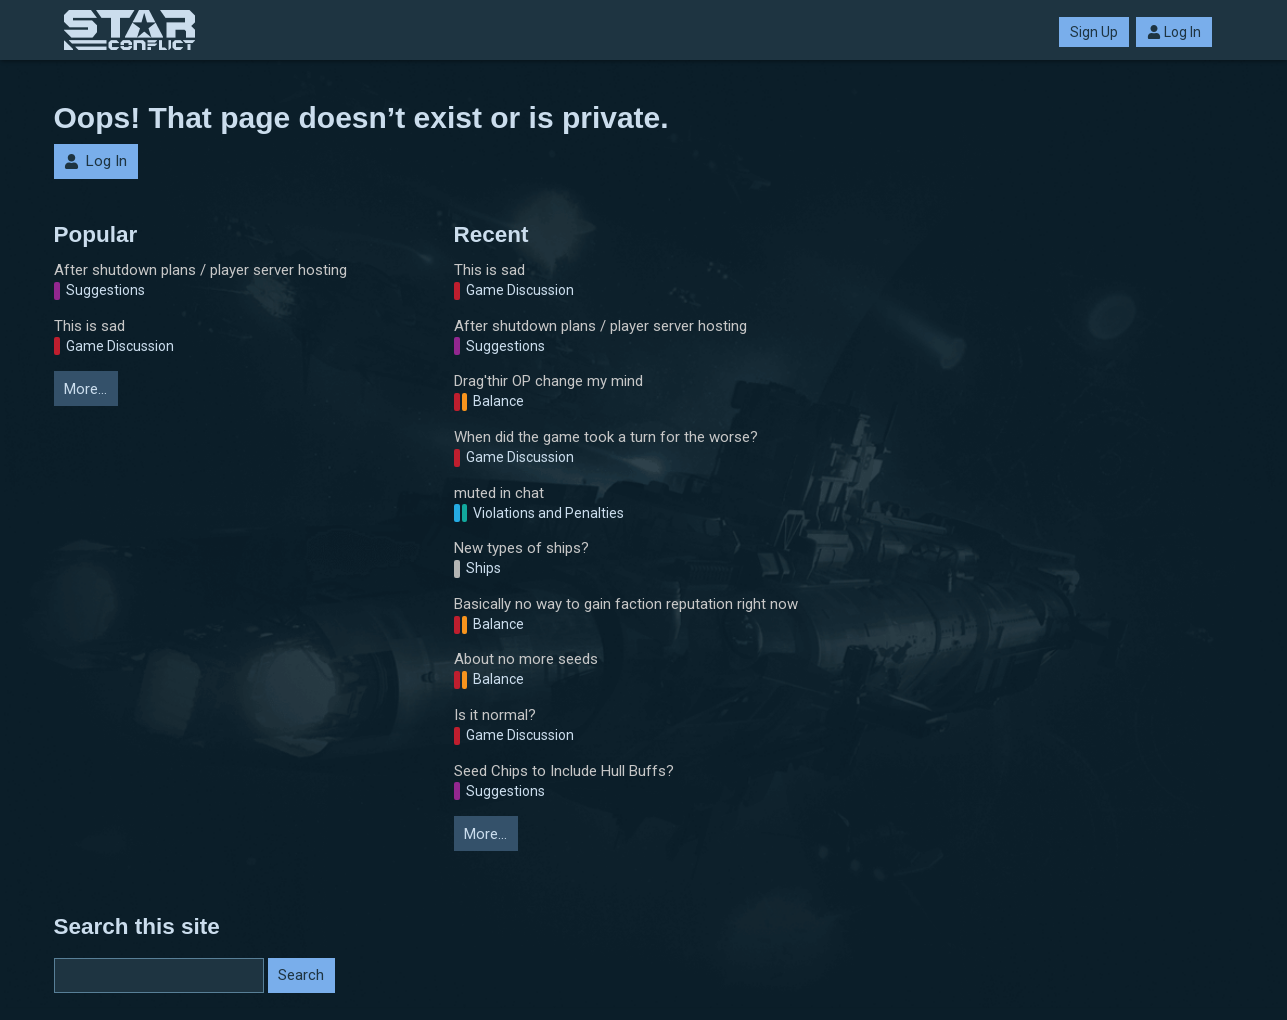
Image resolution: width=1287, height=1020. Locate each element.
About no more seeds (526, 659)
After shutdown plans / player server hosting (200, 270)
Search (301, 975)
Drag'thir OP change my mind (548, 381)
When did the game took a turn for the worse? (606, 437)
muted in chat (499, 493)
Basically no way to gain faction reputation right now (626, 604)
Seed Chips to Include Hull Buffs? (564, 771)
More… (85, 389)
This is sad (89, 326)
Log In (1174, 32)
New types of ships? (521, 548)
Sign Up (1094, 32)
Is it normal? (495, 715)
